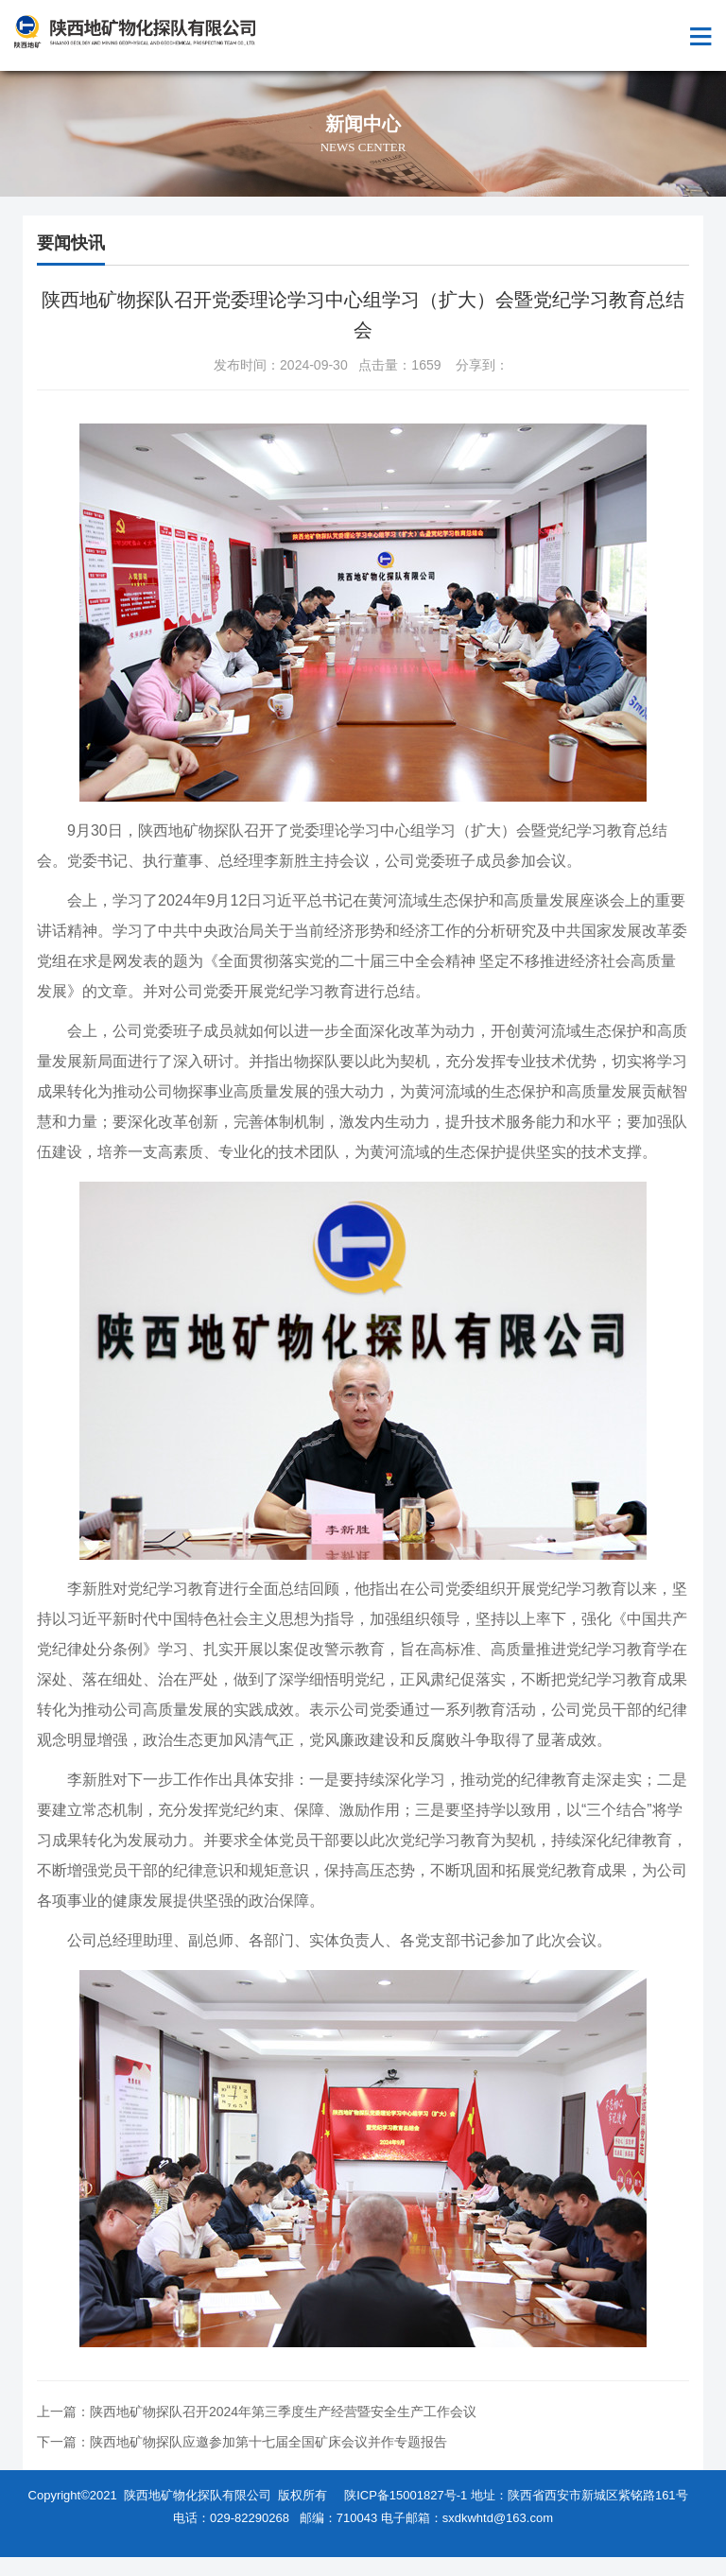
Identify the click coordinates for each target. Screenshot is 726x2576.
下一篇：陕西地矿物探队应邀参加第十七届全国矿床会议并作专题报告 (242, 2441)
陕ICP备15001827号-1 (405, 2495)
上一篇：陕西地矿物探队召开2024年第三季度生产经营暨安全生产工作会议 (256, 2411)
